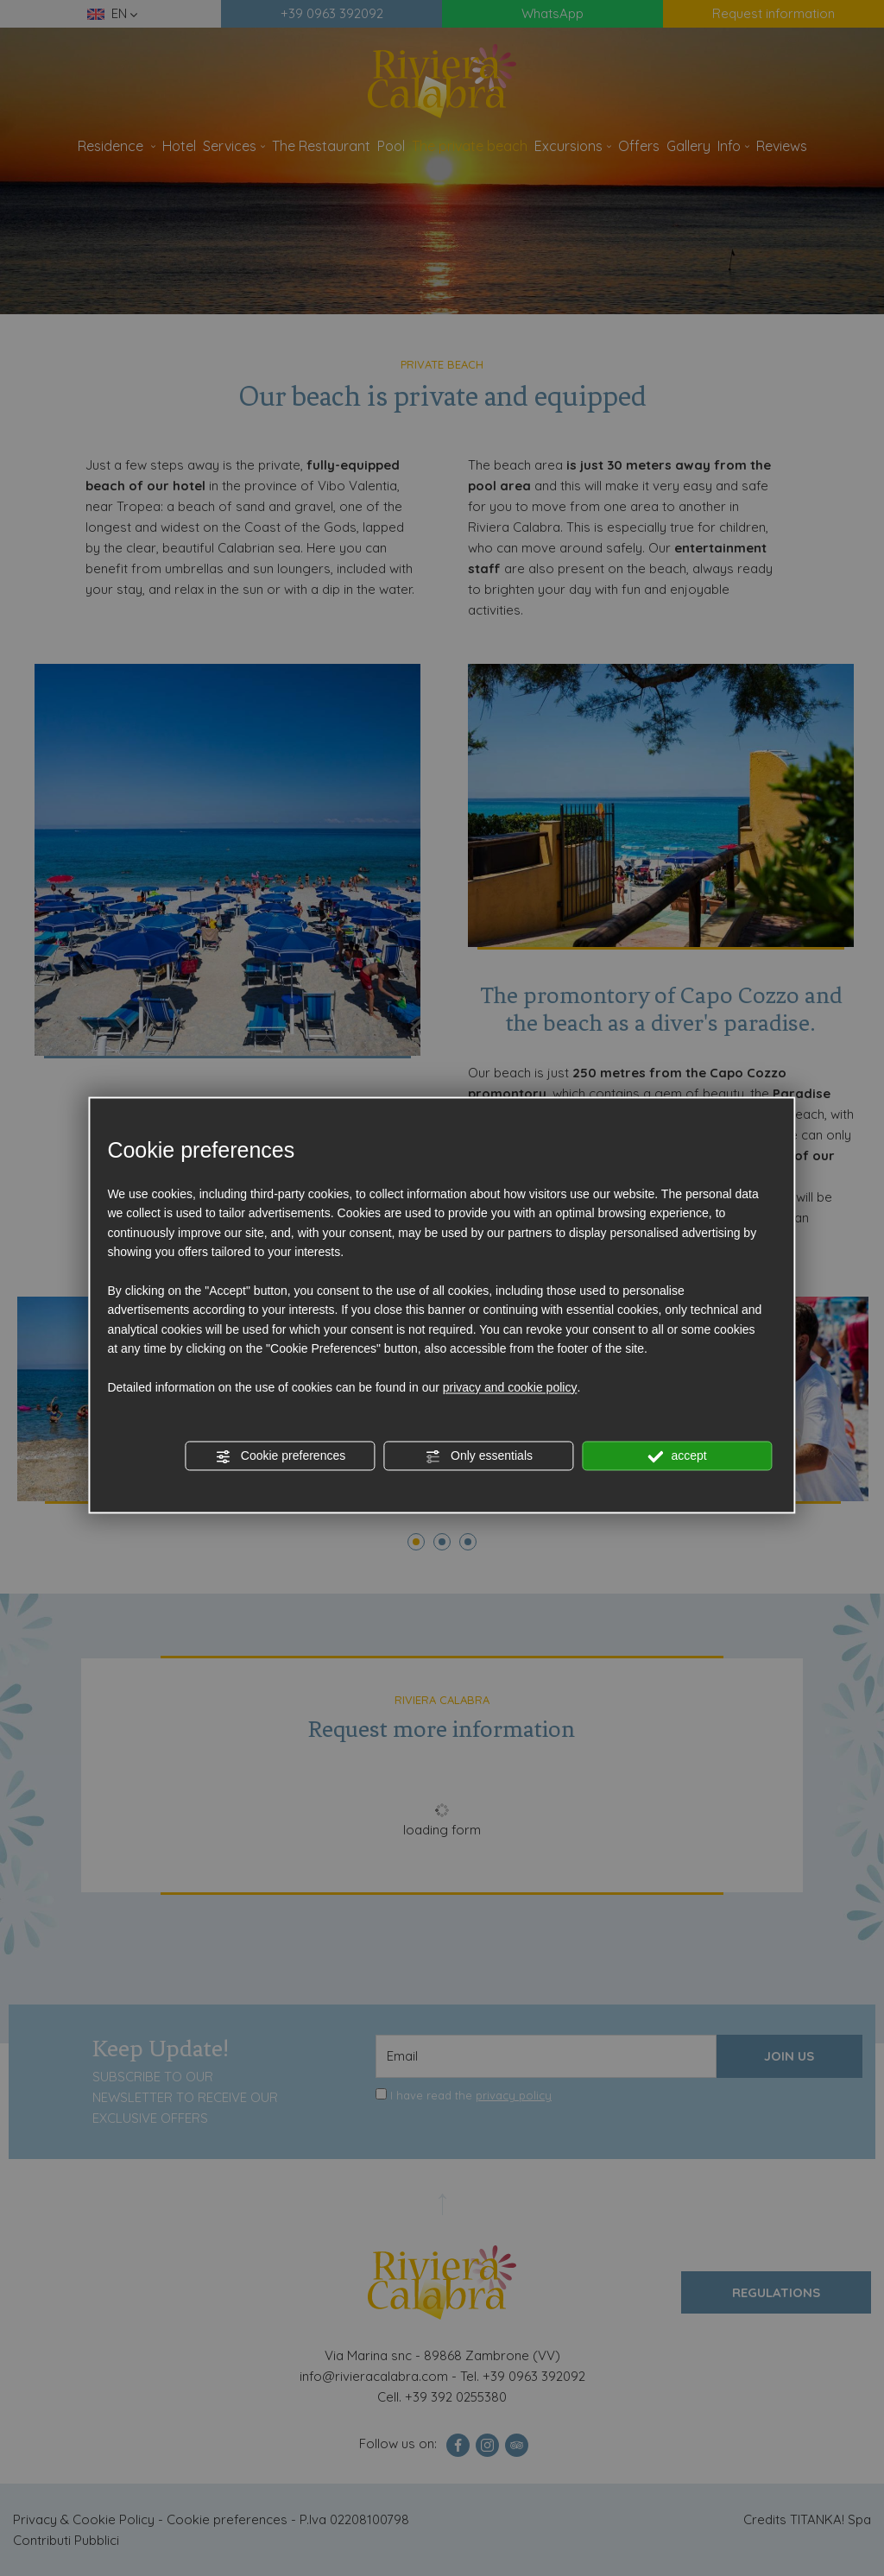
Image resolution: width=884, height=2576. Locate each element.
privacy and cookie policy (510, 1387)
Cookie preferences (280, 1456)
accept (677, 1456)
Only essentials (479, 1456)
